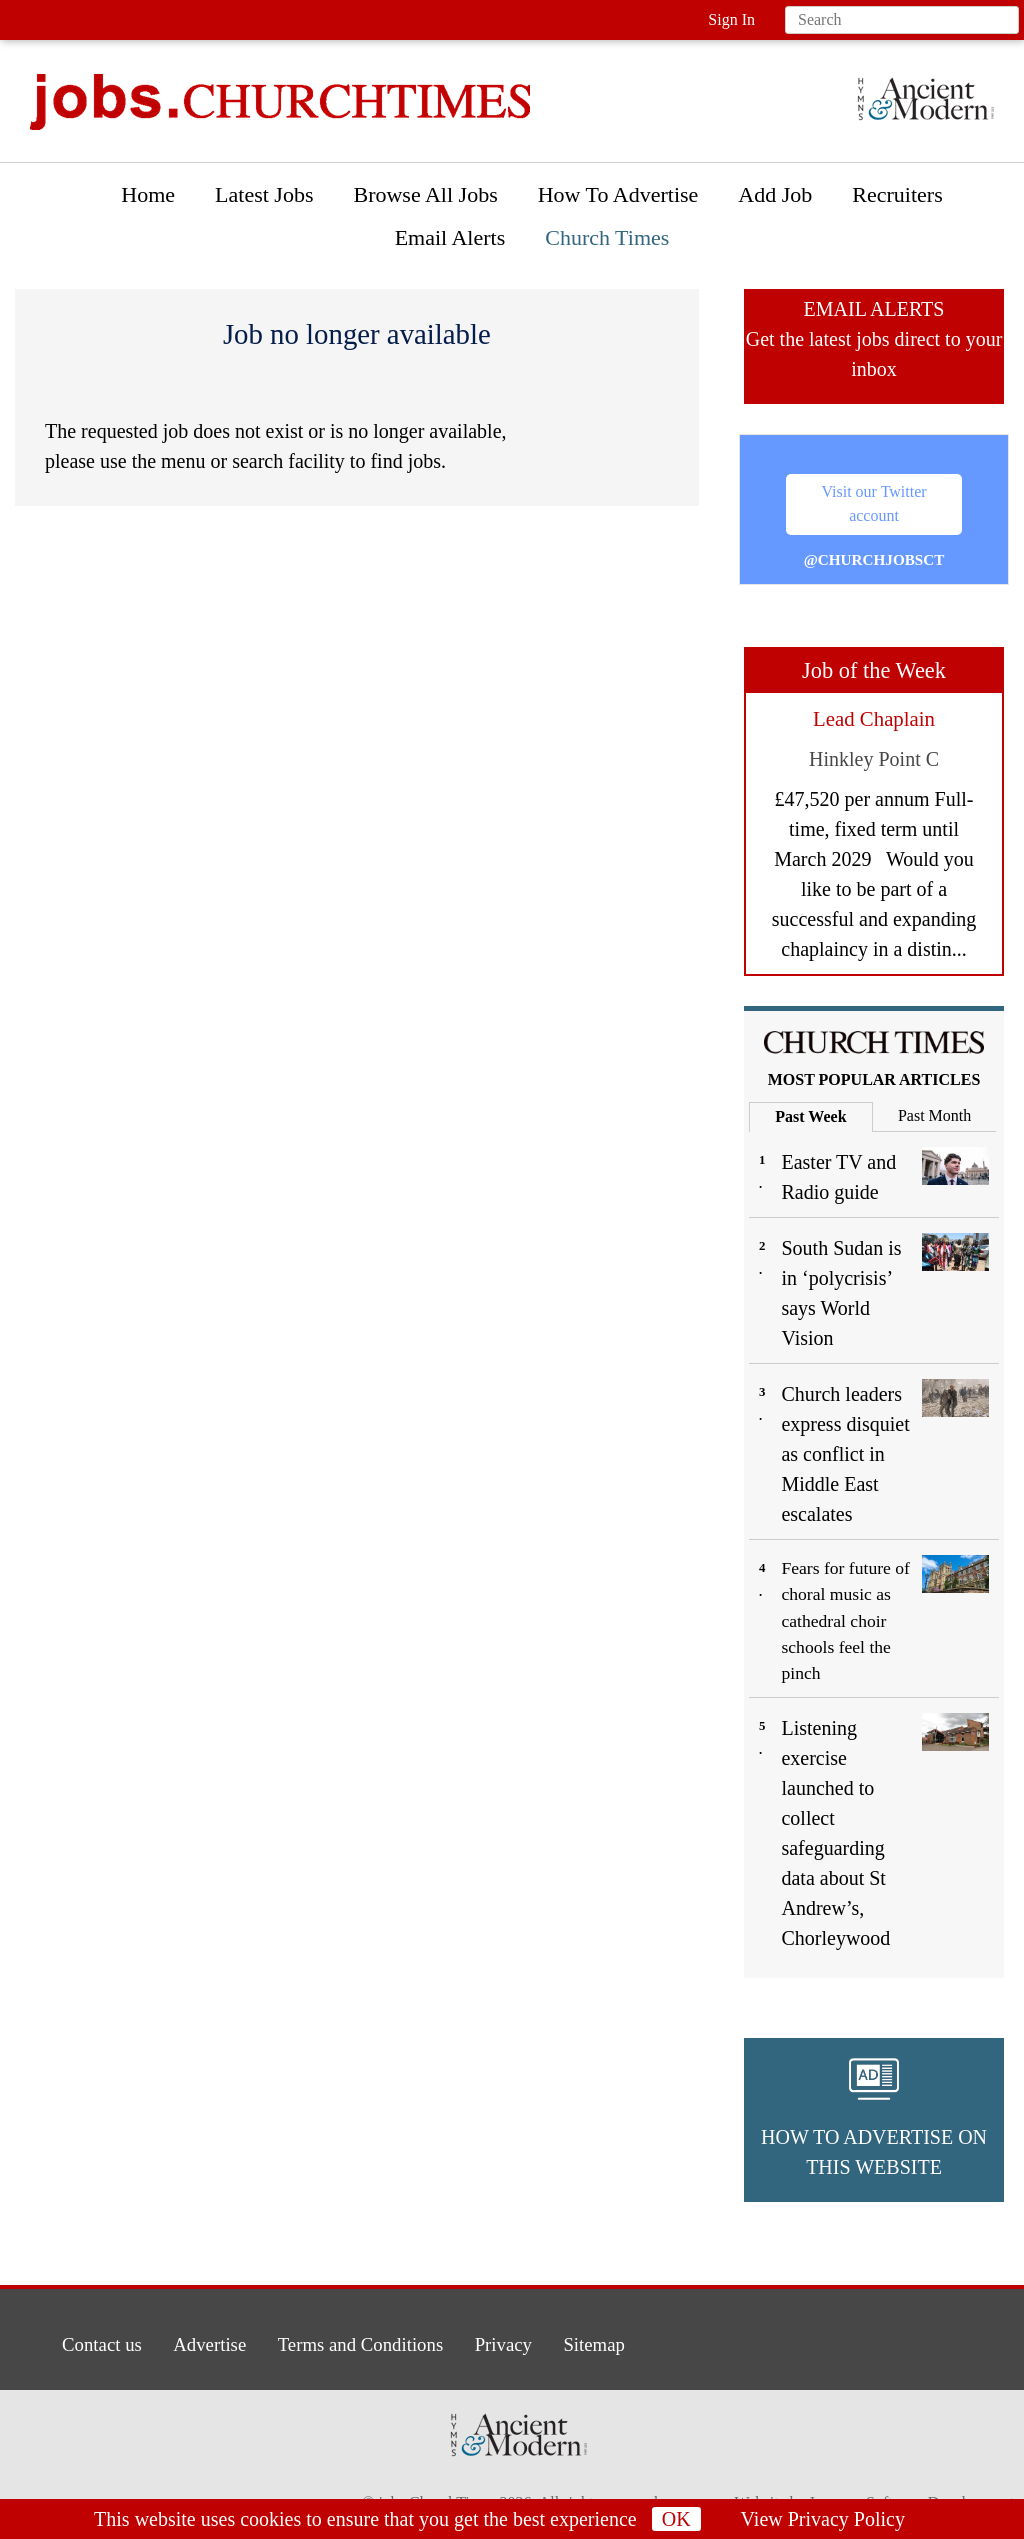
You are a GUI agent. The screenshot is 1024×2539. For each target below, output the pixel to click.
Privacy (508, 2342)
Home (148, 194)
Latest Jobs (264, 194)
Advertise (202, 2342)
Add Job (775, 194)
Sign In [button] (731, 19)
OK (676, 2519)
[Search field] (902, 20)
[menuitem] (148, 199)
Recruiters (897, 194)
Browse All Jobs (425, 194)
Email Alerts (450, 237)
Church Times (607, 237)
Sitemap (603, 2342)
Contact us (90, 2342)
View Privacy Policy (823, 2519)
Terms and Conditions (359, 2342)
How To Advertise (618, 194)
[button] (874, 2120)
